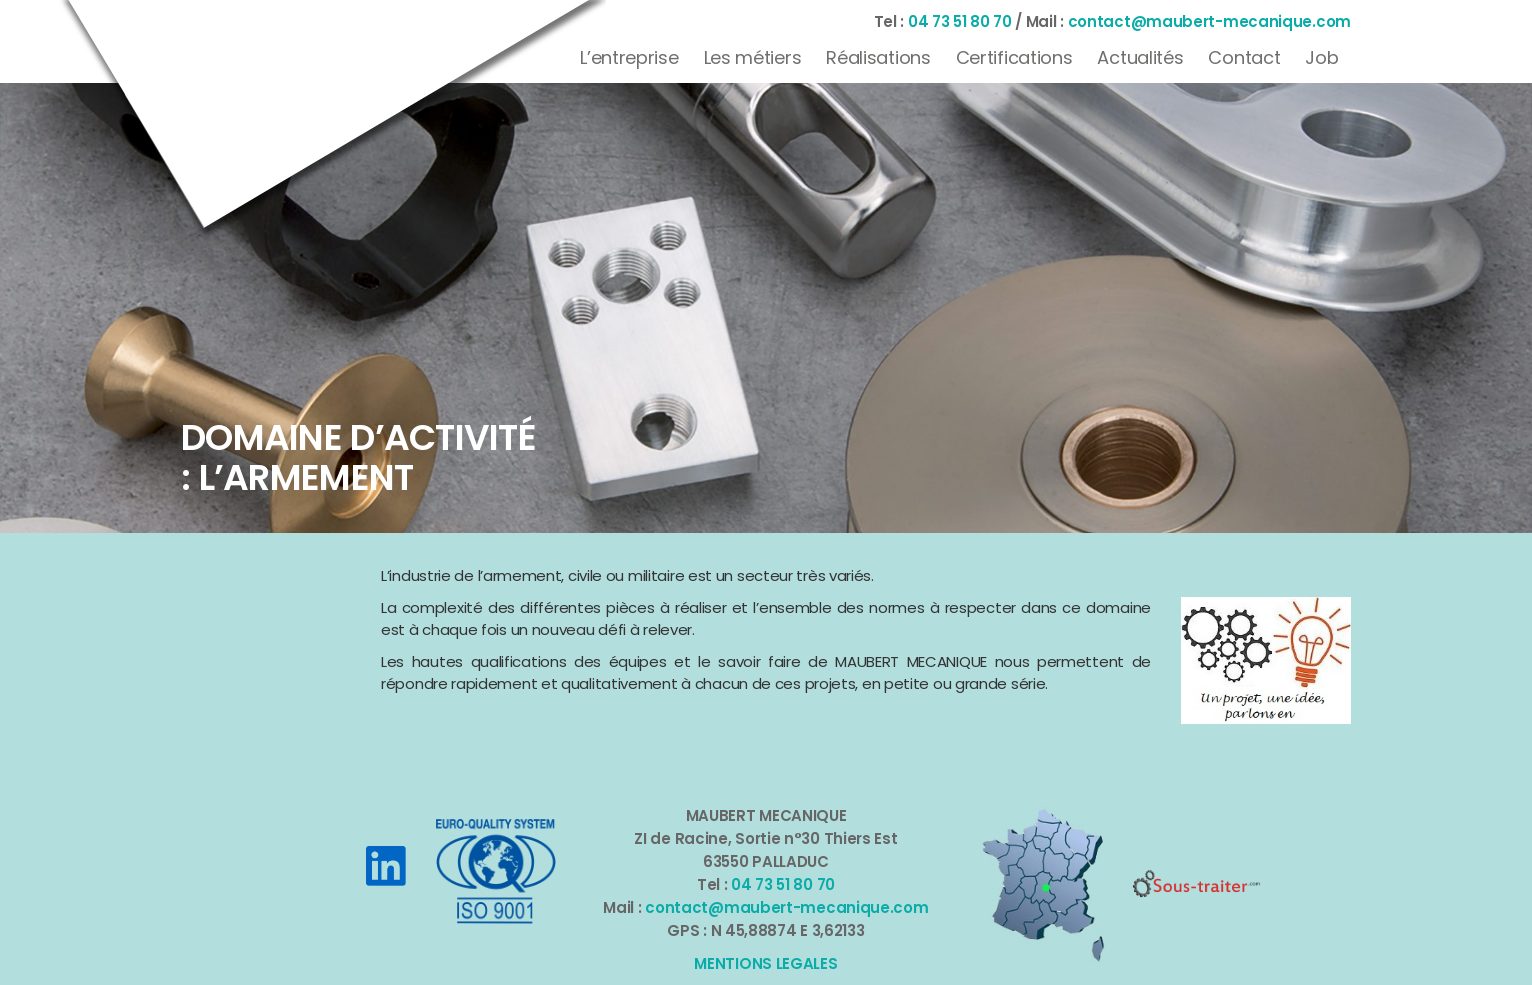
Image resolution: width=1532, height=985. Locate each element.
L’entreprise (629, 57)
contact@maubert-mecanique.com (1209, 21)
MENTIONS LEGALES (765, 963)
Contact (1244, 57)
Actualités (1140, 57)
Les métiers (753, 57)
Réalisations (878, 57)
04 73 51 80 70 (960, 21)
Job (1321, 57)
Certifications (1014, 57)
